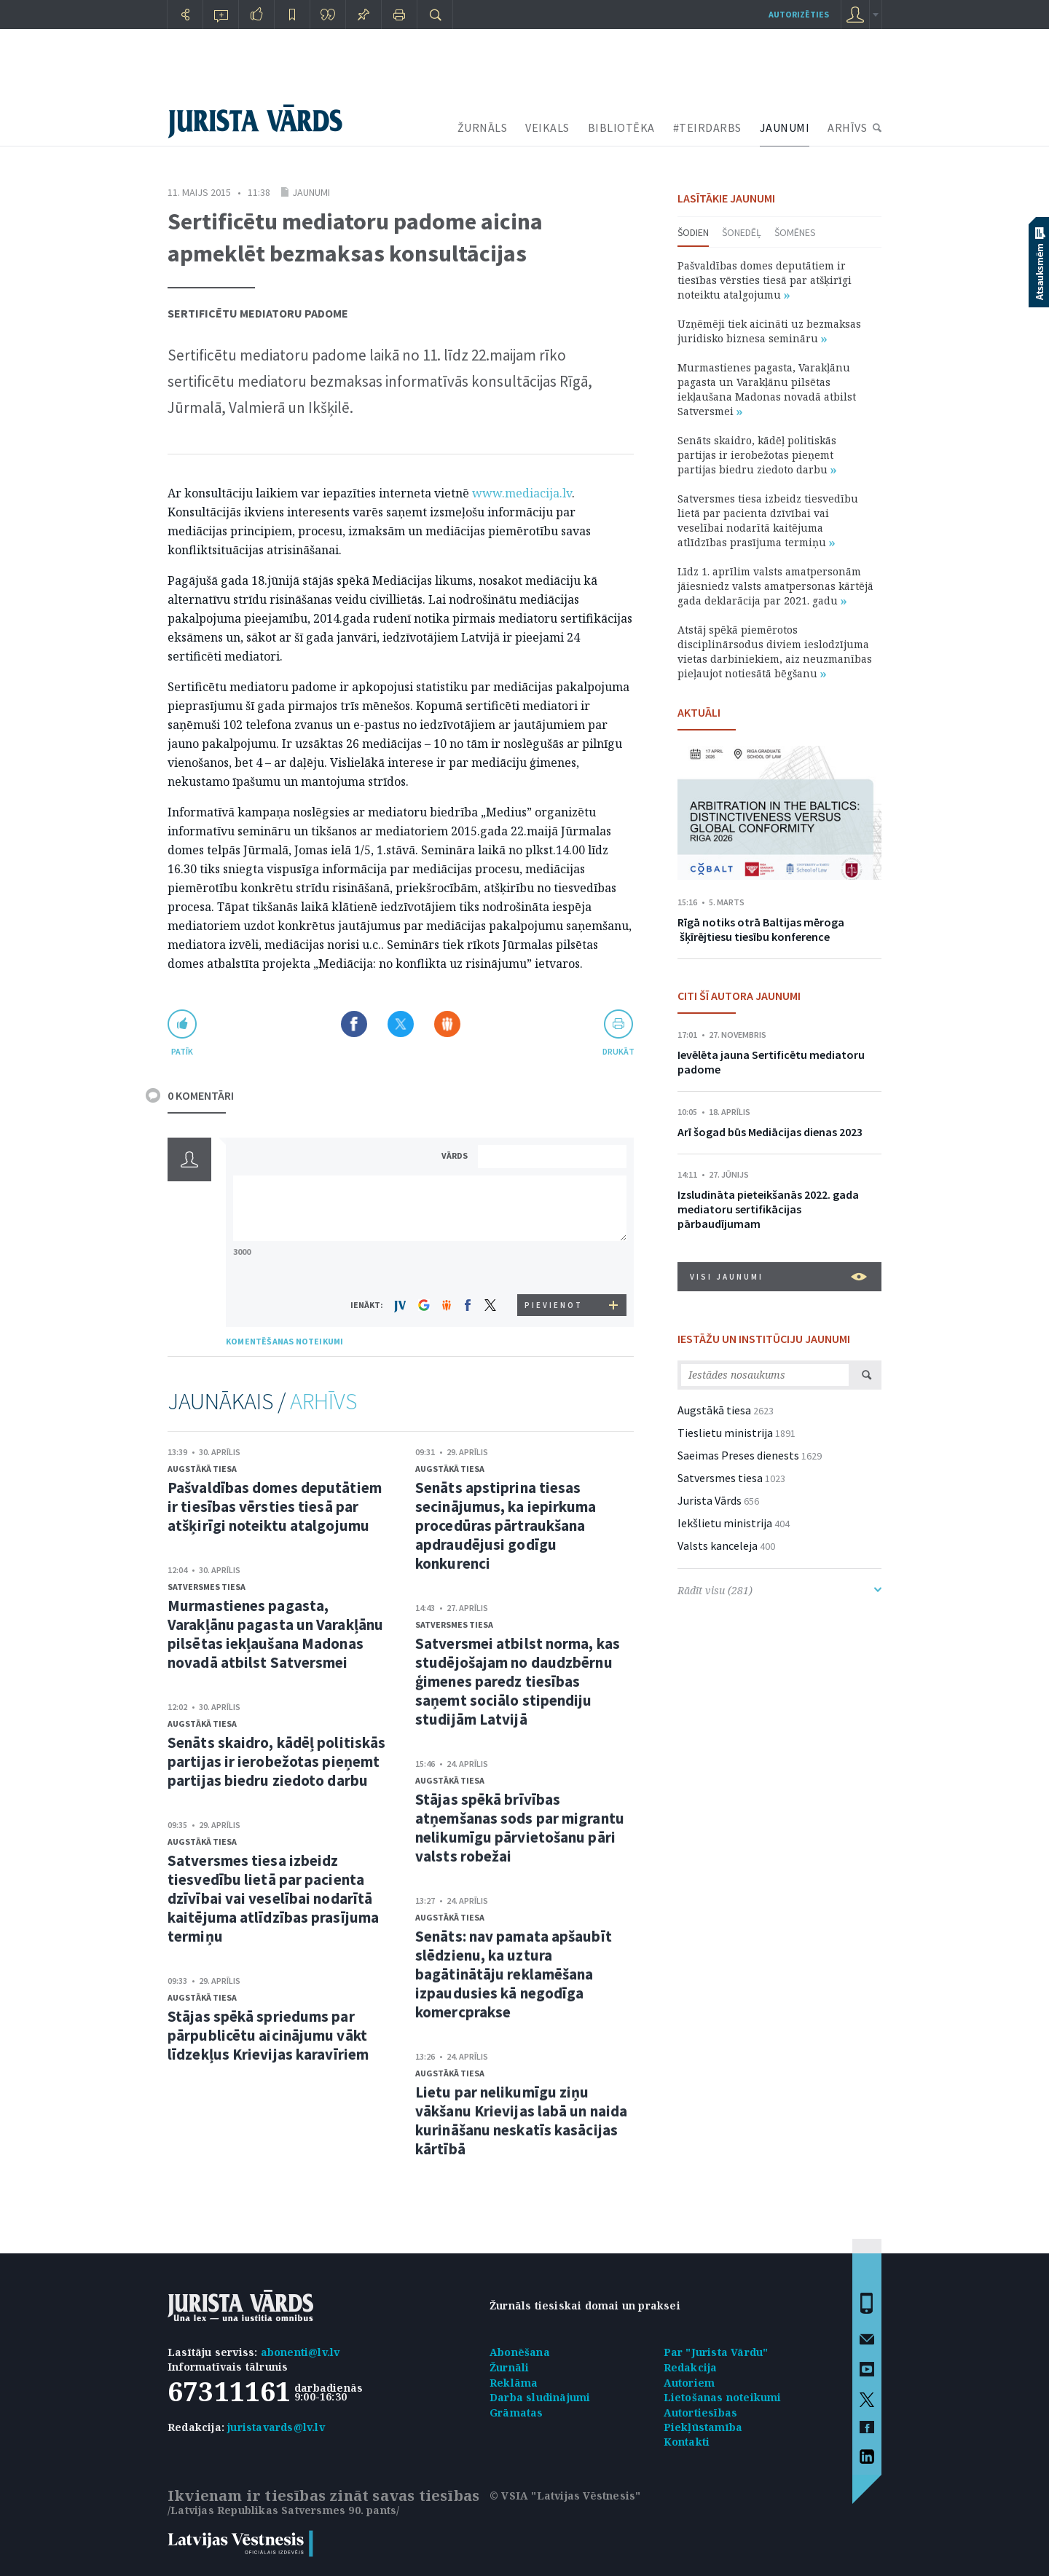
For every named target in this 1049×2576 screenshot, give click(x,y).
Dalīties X (401, 1024)
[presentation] (554, 1266)
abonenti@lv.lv (300, 2352)
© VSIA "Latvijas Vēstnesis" (565, 2495)
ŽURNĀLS (482, 127)
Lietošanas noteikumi (723, 2397)
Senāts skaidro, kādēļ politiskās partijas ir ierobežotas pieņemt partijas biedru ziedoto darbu (276, 1761)
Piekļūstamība (703, 2427)
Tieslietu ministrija (725, 1432)
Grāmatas (516, 2412)
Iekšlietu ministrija (724, 1523)
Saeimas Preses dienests (738, 1455)
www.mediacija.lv (522, 493)
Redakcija (691, 2367)
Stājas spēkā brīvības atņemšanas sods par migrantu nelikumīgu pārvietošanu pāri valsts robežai (519, 1827)
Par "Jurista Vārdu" (716, 2352)
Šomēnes (795, 232)
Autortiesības (701, 2412)
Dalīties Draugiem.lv (447, 1024)
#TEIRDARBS (707, 127)
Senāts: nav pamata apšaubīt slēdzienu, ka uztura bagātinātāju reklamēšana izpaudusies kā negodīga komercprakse (513, 1974)
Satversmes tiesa (206, 1586)
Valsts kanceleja (717, 1545)
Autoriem (689, 2383)
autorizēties (799, 14)
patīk (182, 1051)
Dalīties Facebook (354, 1024)
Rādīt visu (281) (779, 1590)
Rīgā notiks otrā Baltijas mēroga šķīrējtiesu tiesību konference (760, 929)
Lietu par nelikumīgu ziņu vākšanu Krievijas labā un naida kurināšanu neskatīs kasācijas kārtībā (521, 2120)
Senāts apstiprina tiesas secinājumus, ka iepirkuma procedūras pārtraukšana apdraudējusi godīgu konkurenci (506, 1525)
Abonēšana (520, 2352)
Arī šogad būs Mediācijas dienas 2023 (770, 1131)
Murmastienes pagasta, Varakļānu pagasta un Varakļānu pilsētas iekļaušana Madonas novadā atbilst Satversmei (275, 1634)
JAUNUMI (785, 127)
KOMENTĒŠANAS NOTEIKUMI (284, 1341)
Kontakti (687, 2442)
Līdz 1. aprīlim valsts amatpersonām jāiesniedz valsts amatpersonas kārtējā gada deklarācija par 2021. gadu (775, 585)
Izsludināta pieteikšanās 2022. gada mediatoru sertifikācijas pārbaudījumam (768, 1209)
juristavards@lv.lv (276, 2427)
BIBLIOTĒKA (621, 127)
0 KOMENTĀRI (201, 1095)
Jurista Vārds (709, 1500)
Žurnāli (509, 2367)
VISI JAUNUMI (778, 1277)
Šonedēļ (741, 232)
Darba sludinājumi (540, 2397)
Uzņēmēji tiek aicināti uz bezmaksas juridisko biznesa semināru (769, 331)
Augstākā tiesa (202, 1468)
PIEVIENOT (553, 1305)
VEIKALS (547, 127)
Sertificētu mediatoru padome (258, 313)
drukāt (618, 1051)
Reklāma (514, 2383)
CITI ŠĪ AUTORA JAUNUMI (739, 995)
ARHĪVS (847, 127)
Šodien (693, 232)
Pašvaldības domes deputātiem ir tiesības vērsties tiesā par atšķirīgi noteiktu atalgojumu (275, 1506)
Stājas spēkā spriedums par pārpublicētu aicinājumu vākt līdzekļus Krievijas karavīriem (268, 2035)
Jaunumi (311, 192)
